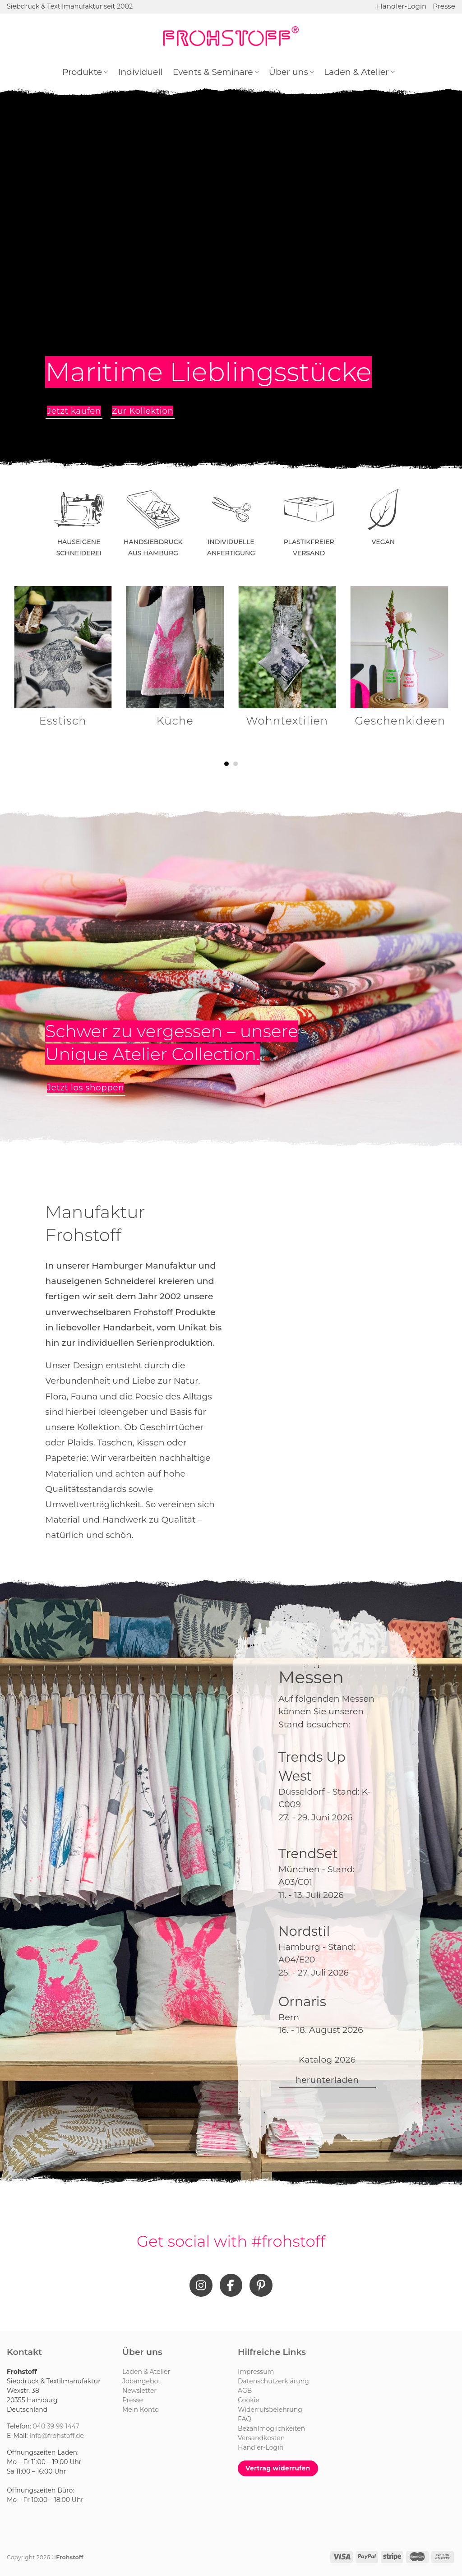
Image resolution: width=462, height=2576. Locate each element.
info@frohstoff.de (56, 2436)
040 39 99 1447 (55, 2426)
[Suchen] (404, 36)
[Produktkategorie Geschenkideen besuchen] (399, 662)
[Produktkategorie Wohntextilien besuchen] (287, 662)
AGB (245, 2391)
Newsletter (139, 2391)
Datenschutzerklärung (273, 2381)
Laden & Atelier (359, 72)
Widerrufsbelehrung (270, 2409)
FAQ (244, 2419)
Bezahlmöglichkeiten (271, 2428)
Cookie (248, 2400)
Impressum (256, 2372)
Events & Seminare (216, 72)
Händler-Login (401, 6)
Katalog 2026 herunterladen (327, 2069)
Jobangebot (141, 2381)
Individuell (140, 72)
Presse (444, 6)
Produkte (85, 72)
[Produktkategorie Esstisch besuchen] (63, 662)
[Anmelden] (435, 36)
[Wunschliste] (420, 36)
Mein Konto (140, 2409)
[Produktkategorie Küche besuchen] (175, 662)
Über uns (291, 72)
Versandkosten (261, 2438)
